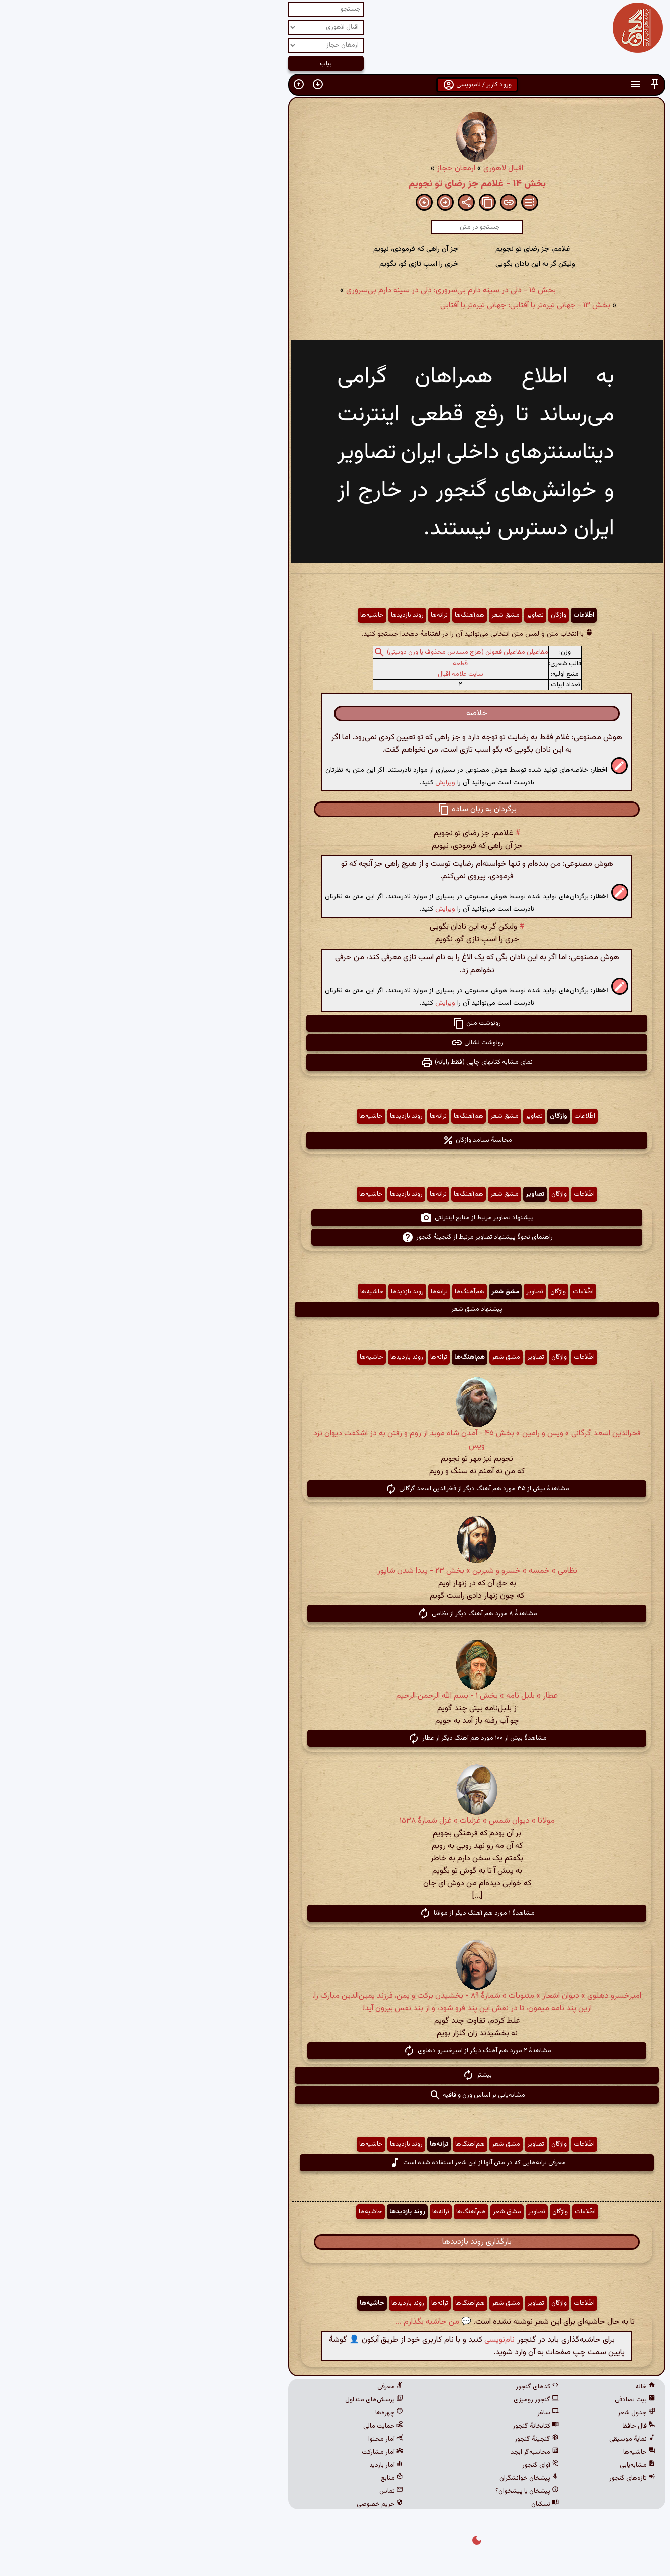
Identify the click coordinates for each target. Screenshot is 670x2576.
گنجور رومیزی (394, 2400)
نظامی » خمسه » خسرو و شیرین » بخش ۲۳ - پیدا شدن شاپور (335, 1571)
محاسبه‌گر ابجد (393, 2452)
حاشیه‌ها (230, 615)
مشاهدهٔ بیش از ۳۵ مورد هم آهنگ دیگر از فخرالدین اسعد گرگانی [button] (335, 1489)
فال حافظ (497, 2426)
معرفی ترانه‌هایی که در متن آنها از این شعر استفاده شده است (335, 2163)
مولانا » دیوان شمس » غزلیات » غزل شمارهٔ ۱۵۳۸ (335, 1821)
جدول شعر (495, 2413)
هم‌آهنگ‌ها (328, 615)
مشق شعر (364, 615)
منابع (250, 2478)
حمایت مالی (241, 2426)
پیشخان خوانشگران (387, 2478)
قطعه (318, 664)
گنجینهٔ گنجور (395, 2439)
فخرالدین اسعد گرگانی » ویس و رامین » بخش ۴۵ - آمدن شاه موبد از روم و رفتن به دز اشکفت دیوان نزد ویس (335, 1440)
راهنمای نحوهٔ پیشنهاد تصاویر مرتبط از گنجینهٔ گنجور (335, 1237)
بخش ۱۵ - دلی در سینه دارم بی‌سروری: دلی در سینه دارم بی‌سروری (309, 290)
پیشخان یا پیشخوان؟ (385, 2491)
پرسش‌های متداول (232, 2400)
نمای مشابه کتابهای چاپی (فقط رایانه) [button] (335, 1062)
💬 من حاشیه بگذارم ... (291, 2322)
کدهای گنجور (395, 2387)
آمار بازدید (244, 2465)
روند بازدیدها (265, 615)
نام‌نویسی (358, 2340)
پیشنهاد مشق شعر (335, 1309)
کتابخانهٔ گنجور (394, 2426)
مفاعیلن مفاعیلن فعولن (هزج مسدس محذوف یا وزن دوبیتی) (325, 652)
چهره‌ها (247, 2413)
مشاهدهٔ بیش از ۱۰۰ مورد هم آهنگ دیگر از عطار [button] (335, 1738)
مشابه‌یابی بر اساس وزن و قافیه (335, 2095)
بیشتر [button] (335, 2075)
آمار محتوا (243, 2439)
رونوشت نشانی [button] (335, 1043)
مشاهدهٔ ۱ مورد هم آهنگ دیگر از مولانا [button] (335, 1913)
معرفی (248, 2387)
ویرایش (303, 782)
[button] (513, 84)
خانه (503, 2387)
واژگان (416, 615)
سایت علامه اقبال (319, 674)
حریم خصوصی (238, 2504)
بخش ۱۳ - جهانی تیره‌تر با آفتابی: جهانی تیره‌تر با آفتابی (383, 305)
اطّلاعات (441, 615)
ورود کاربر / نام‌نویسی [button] (335, 85)
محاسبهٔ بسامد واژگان (335, 1140)
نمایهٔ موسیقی (490, 2439)
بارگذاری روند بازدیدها (335, 2242)
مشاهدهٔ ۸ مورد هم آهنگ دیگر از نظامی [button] (335, 1613)
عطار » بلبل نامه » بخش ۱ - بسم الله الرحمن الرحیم (335, 1696)
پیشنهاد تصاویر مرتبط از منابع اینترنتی (335, 1218)
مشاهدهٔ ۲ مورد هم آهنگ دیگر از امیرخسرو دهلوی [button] (335, 2051)
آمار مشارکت (240, 2452)
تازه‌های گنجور (490, 2478)
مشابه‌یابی (496, 2465)
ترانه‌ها (297, 615)
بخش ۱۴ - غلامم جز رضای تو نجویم (335, 183)
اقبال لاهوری (361, 168)
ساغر (406, 2413)
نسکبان (403, 2504)
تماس (249, 2491)
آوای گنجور (398, 2465)
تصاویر (393, 615)
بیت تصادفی (493, 2400)
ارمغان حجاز (314, 168)
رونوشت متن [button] (335, 1023)
